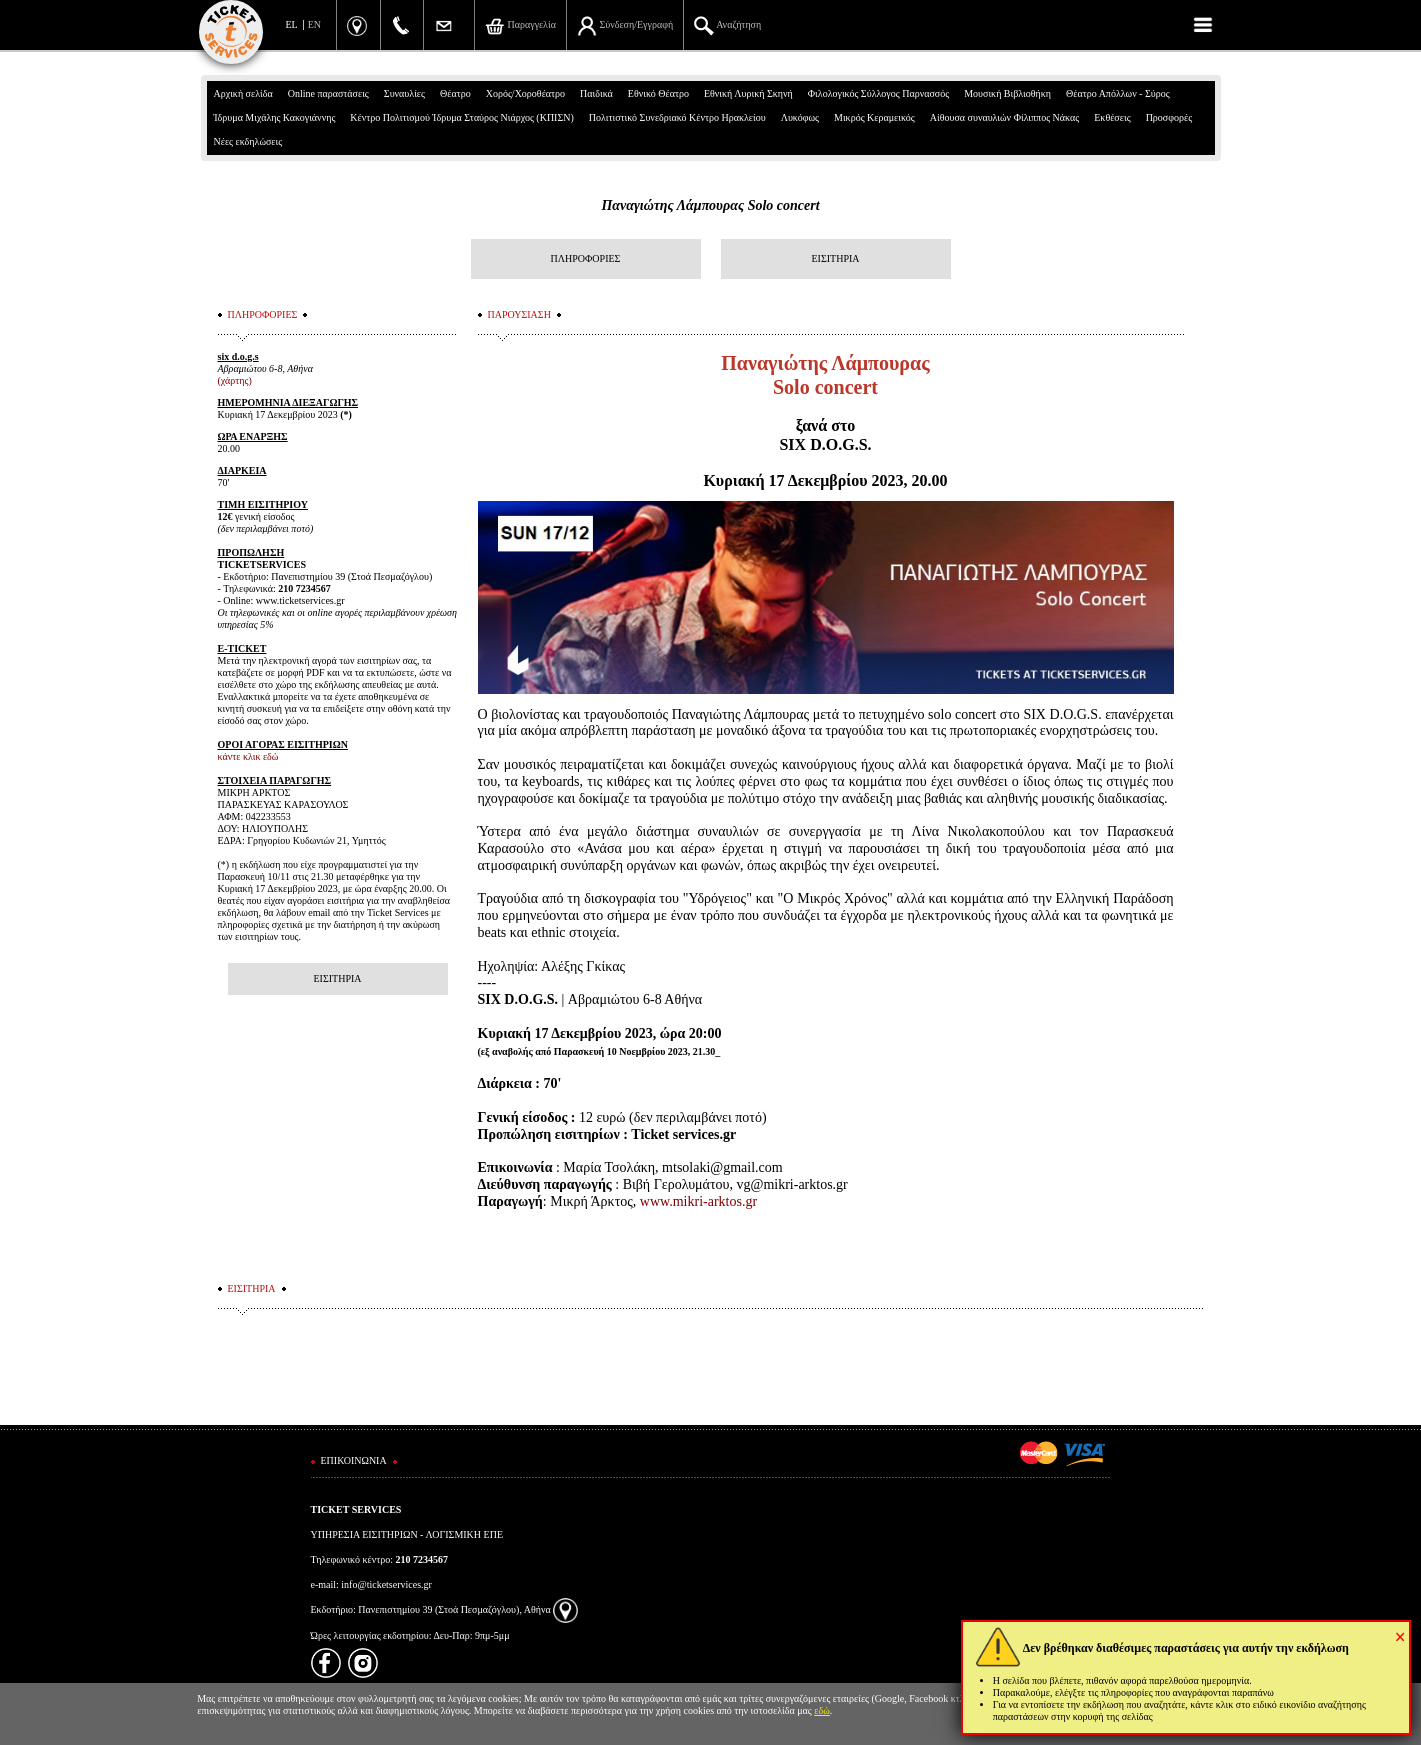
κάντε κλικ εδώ (248, 756)
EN (314, 24)
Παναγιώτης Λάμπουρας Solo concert (710, 205)
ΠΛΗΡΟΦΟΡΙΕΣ (586, 258)
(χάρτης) (235, 380)
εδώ (822, 1710)
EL (292, 24)
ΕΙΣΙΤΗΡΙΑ (835, 258)
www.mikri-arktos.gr (698, 1201)
